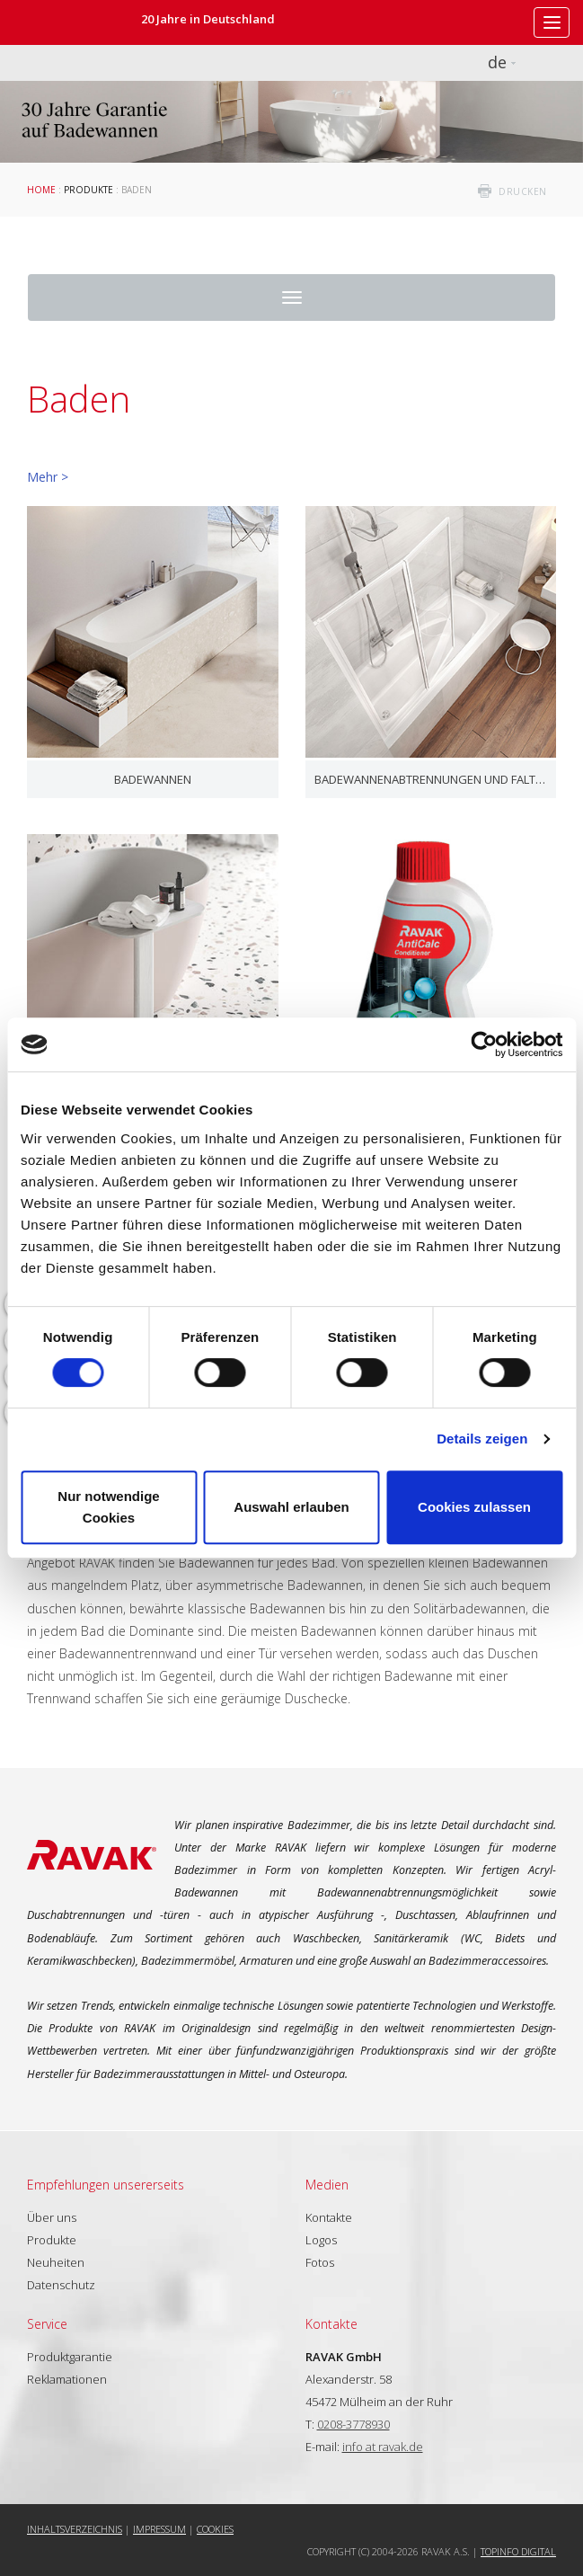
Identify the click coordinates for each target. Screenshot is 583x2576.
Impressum (159, 2529)
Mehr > (47, 476)
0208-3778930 (353, 2424)
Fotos (319, 2262)
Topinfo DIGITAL (518, 2551)
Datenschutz (61, 2285)
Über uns (51, 2217)
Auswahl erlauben (291, 1507)
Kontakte (328, 2217)
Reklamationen (67, 2379)
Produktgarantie (69, 2357)
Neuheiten (55, 2262)
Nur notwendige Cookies (108, 1506)
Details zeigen (482, 1438)
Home (41, 189)
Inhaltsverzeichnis (74, 2529)
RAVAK (67, 22)
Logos (321, 2240)
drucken (523, 191)
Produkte (88, 189)
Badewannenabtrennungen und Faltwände (431, 779)
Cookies (215, 2529)
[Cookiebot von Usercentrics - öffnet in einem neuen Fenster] (483, 1044)
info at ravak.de (382, 2446)
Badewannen (152, 779)
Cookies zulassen (474, 1507)
